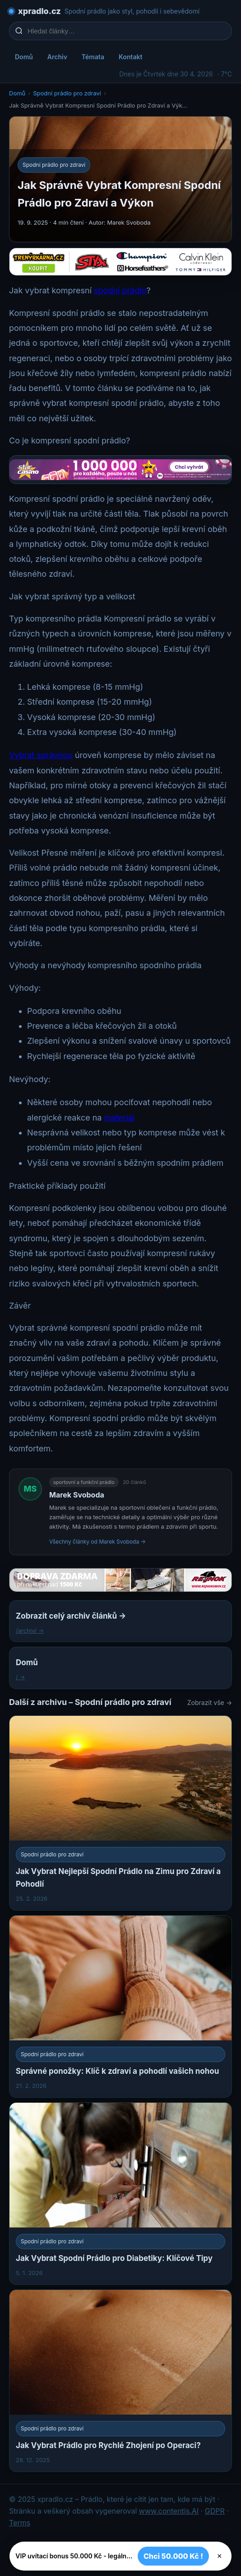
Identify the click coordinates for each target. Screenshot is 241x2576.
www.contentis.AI (169, 2510)
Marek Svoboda (76, 1494)
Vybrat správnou (41, 755)
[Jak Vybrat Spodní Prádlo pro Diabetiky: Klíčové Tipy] (120, 2193)
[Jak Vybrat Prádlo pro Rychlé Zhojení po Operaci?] (120, 2381)
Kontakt (130, 57)
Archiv (57, 57)
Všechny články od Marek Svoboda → (97, 1541)
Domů (24, 57)
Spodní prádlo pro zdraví (67, 93)
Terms (19, 2522)
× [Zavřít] (219, 2556)
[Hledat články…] (126, 31)
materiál (119, 1117)
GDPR (215, 2510)
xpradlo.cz (39, 11)
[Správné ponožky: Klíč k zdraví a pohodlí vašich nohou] (120, 2006)
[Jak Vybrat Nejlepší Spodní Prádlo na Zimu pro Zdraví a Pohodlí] (120, 1813)
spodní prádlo (120, 290)
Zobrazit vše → (209, 1702)
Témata (93, 57)
